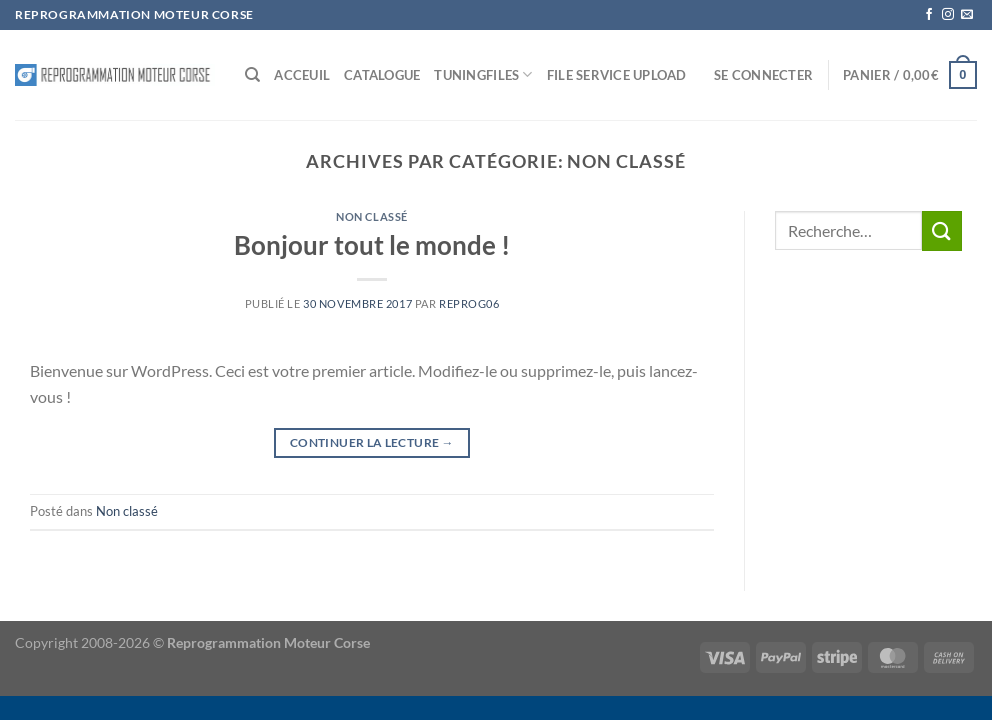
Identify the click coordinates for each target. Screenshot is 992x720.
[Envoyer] (942, 230)
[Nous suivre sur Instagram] (948, 15)
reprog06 (469, 303)
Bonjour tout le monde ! (372, 245)
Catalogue (382, 75)
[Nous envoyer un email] (967, 15)
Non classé (372, 216)
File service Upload (617, 75)
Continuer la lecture (372, 442)
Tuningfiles (483, 74)
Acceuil (302, 75)
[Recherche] (252, 75)
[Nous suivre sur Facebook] (929, 15)
